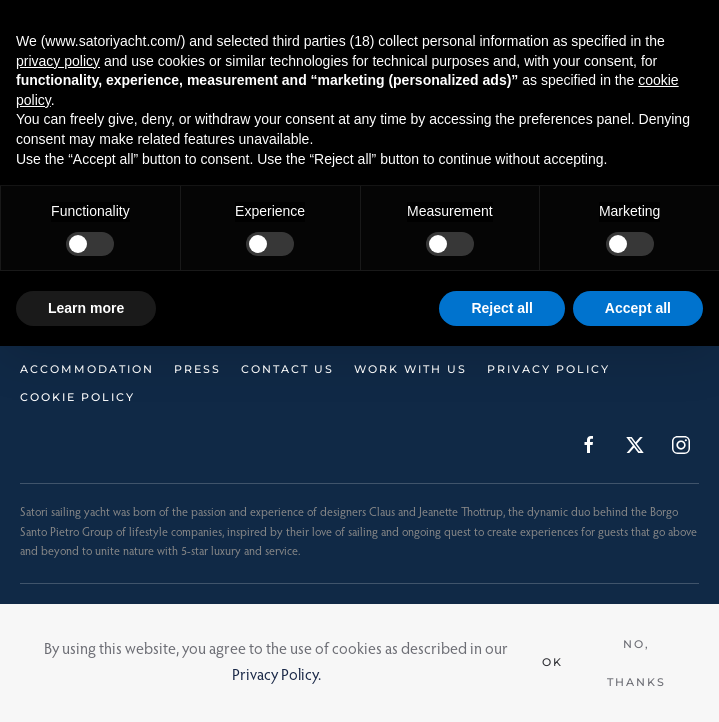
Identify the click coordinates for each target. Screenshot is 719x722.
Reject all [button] (501, 308)
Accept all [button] (638, 308)
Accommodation (87, 369)
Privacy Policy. (276, 676)
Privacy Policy (548, 369)
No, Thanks (636, 663)
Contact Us (287, 369)
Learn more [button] (86, 308)
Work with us (410, 369)
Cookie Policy (77, 397)
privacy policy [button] (58, 61)
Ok (552, 662)
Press (197, 369)
